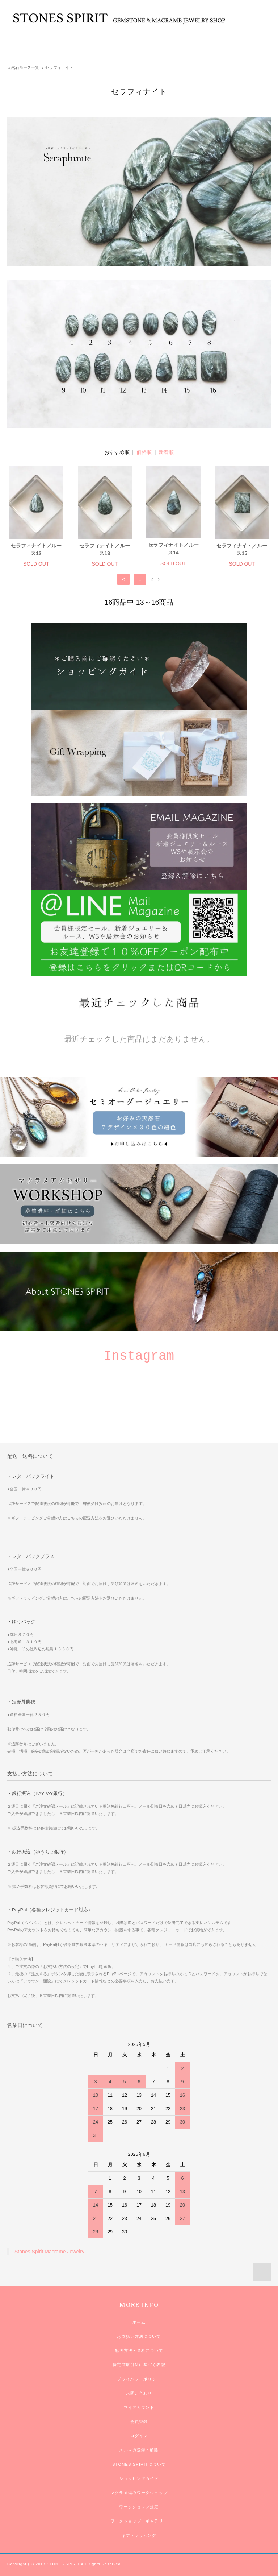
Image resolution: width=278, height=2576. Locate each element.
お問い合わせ (139, 2393)
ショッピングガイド (139, 2478)
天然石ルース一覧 (23, 67)
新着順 (166, 452)
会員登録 (139, 2421)
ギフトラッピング (139, 2535)
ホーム (139, 2322)
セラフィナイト (59, 67)
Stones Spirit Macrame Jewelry (49, 2251)
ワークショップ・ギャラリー (139, 2521)
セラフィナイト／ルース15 (241, 549)
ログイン (139, 2436)
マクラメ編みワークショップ (139, 2492)
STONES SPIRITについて (139, 2464)
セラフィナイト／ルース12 (36, 549)
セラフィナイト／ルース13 (104, 549)
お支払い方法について (139, 2336)
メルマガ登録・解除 (139, 2450)
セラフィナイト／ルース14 (173, 548)
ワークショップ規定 (139, 2507)
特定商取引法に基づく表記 (139, 2364)
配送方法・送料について (139, 2350)
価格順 (144, 452)
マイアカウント (139, 2407)
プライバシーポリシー (139, 2379)
